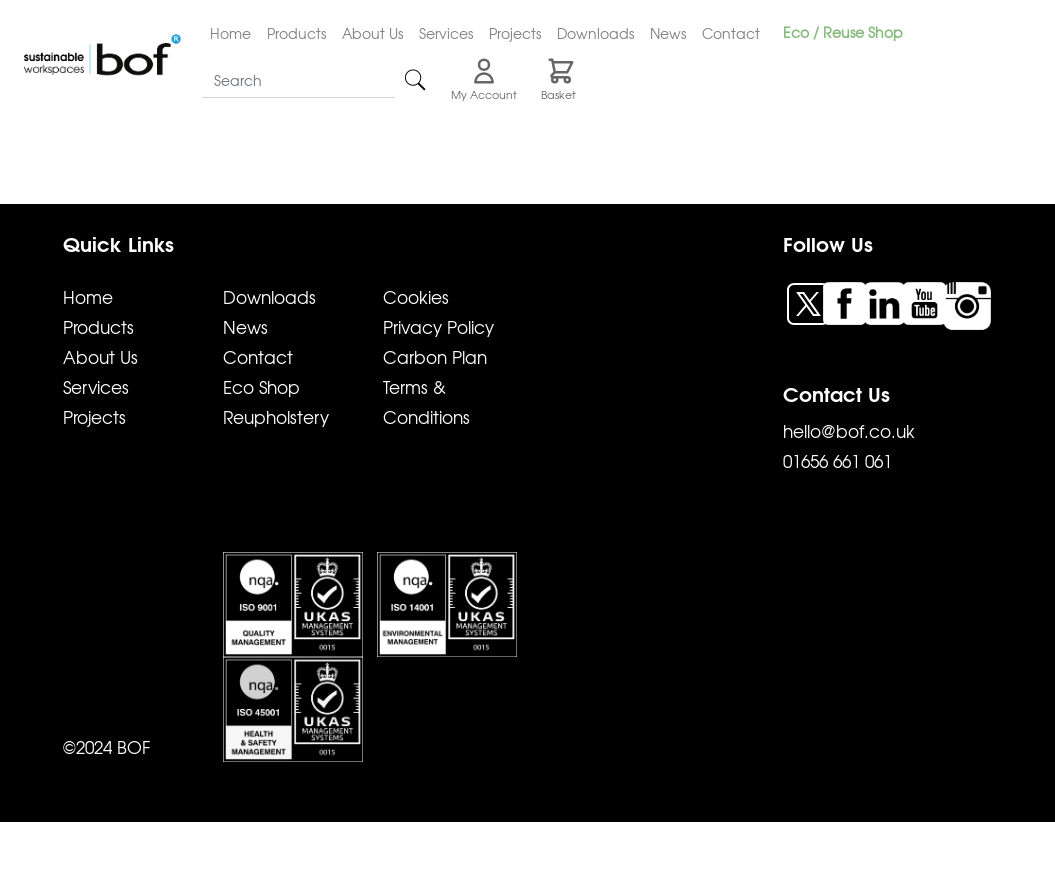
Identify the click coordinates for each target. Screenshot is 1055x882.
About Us (372, 33)
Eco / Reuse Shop (843, 32)
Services (446, 33)
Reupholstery (276, 416)
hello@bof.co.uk (849, 430)
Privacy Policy (438, 326)
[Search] (298, 80)
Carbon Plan (435, 356)
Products (296, 33)
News (668, 33)
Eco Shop (261, 386)
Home (230, 33)
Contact (731, 33)
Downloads (595, 33)
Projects (515, 33)
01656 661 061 (837, 460)
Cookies (416, 296)
